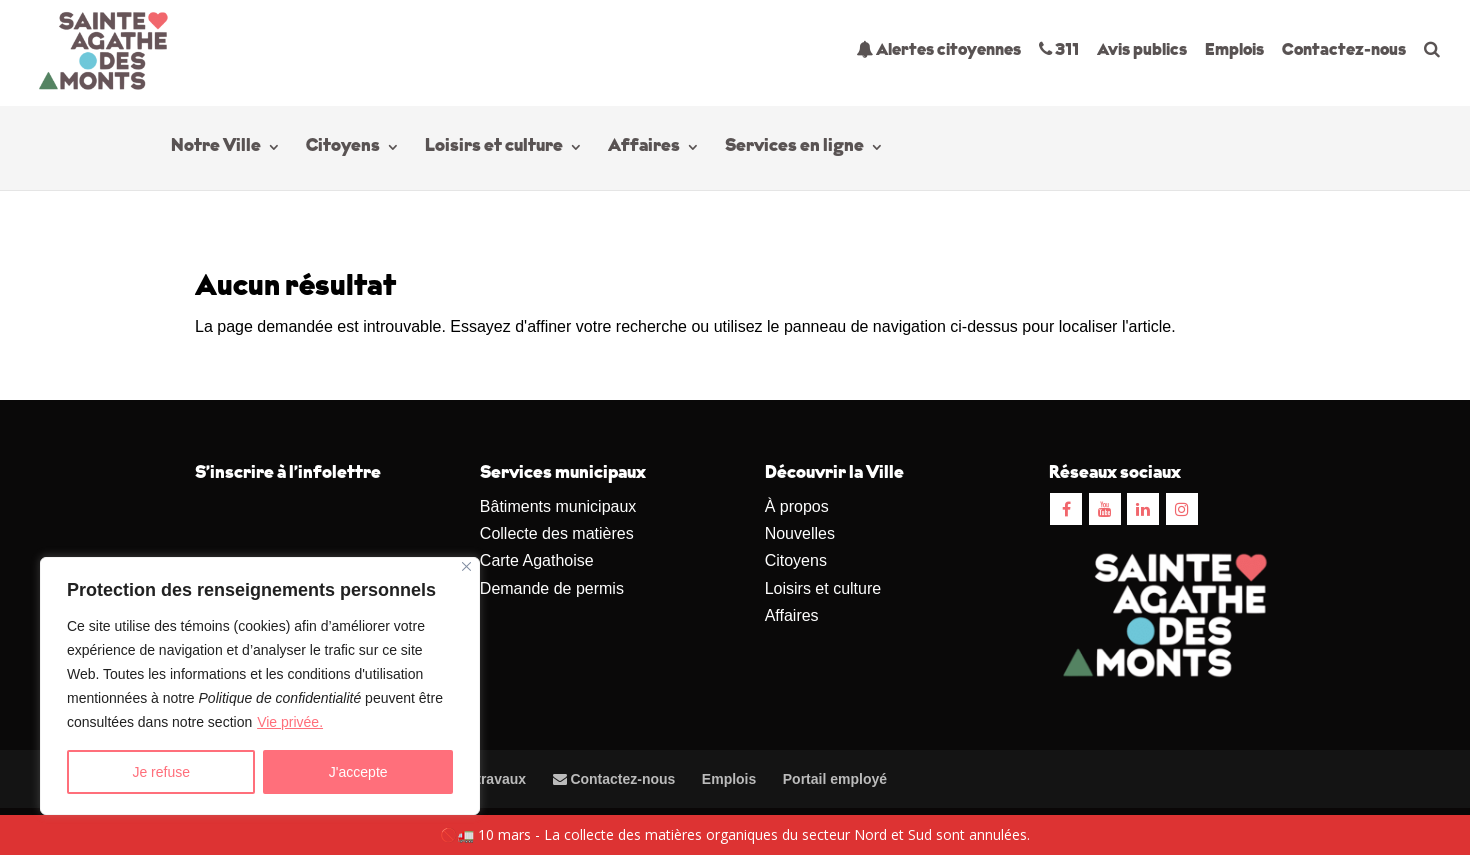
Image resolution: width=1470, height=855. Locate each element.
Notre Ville (216, 150)
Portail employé (835, 779)
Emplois (1234, 50)
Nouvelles (800, 533)
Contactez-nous (1344, 50)
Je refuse (161, 772)
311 (1059, 49)
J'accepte (358, 772)
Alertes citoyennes (938, 49)
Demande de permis (552, 588)
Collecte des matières (557, 533)
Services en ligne (794, 150)
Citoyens (343, 150)
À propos (797, 506)
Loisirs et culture (494, 150)
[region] (260, 686)
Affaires (644, 150)
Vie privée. (290, 722)
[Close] (466, 566)
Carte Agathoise (537, 560)
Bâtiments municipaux (558, 506)
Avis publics (1142, 50)
